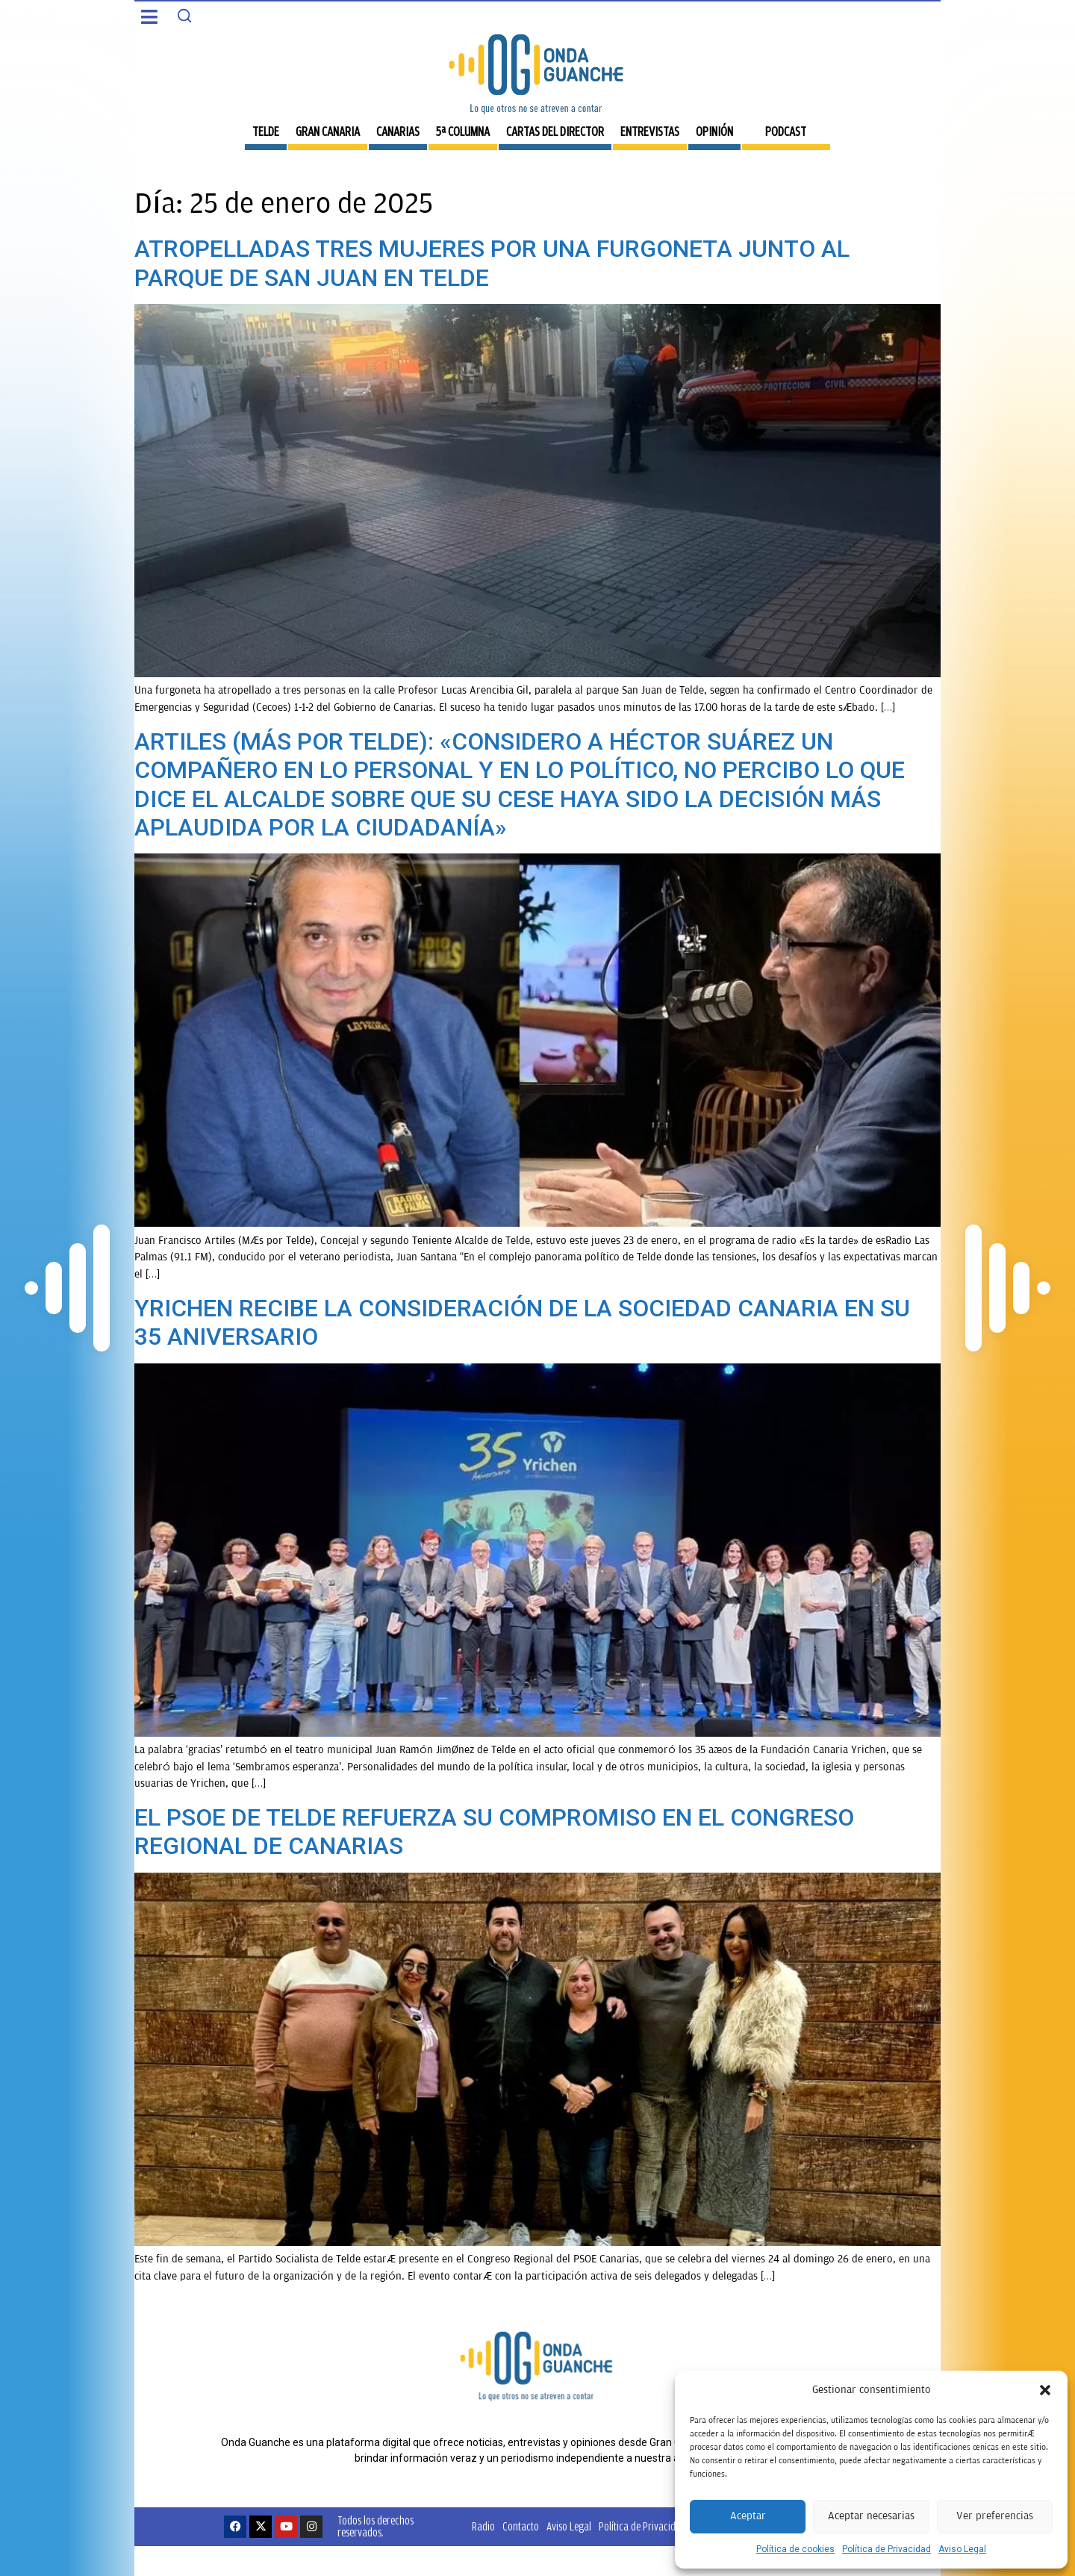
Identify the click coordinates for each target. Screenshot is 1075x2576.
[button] (1045, 2390)
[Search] (184, 15)
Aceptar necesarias (871, 2516)
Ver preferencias (994, 2516)
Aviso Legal (962, 2549)
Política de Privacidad (886, 2549)
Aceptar (748, 2516)
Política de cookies (795, 2549)
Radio (483, 2526)
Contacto (520, 2526)
